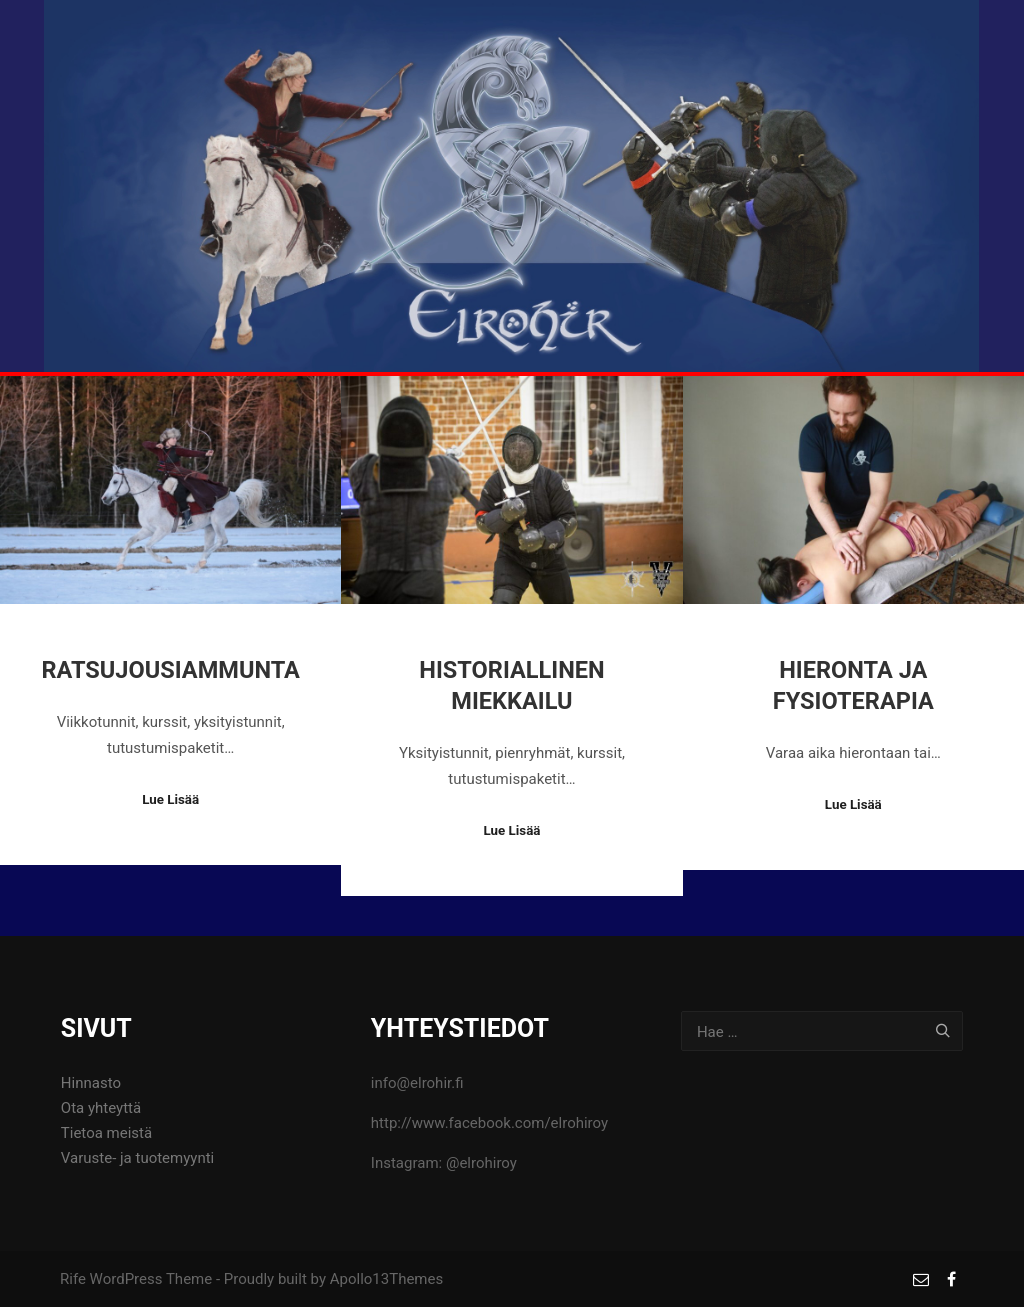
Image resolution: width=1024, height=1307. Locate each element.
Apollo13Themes (387, 1279)
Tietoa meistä (106, 1133)
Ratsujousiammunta (170, 670)
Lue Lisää (170, 799)
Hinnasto (91, 1083)
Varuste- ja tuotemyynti (137, 1158)
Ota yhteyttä (101, 1108)
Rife (73, 1279)
